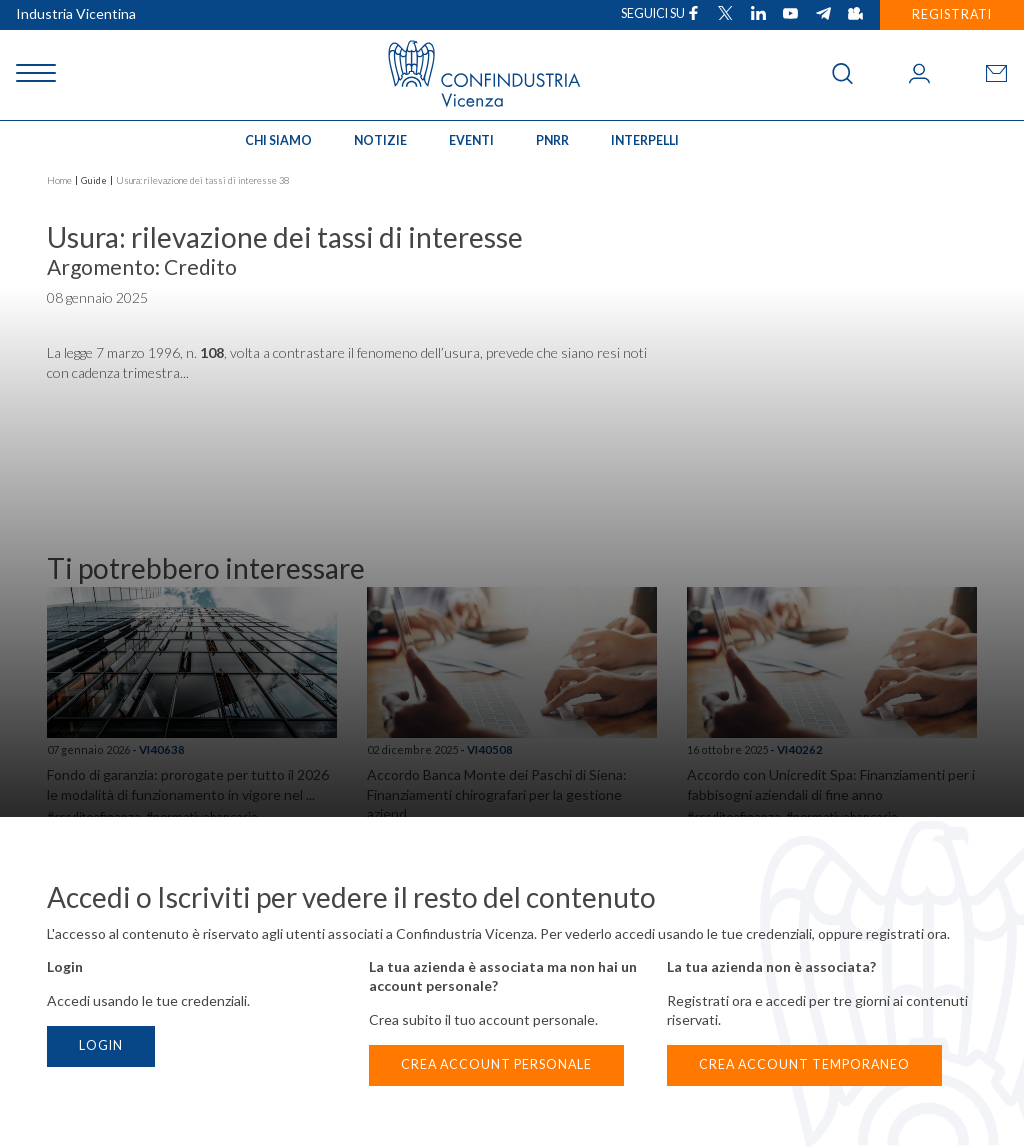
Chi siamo (278, 140)
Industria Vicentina (76, 13)
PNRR (552, 140)
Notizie (380, 140)
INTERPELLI (645, 140)
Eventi (471, 140)
